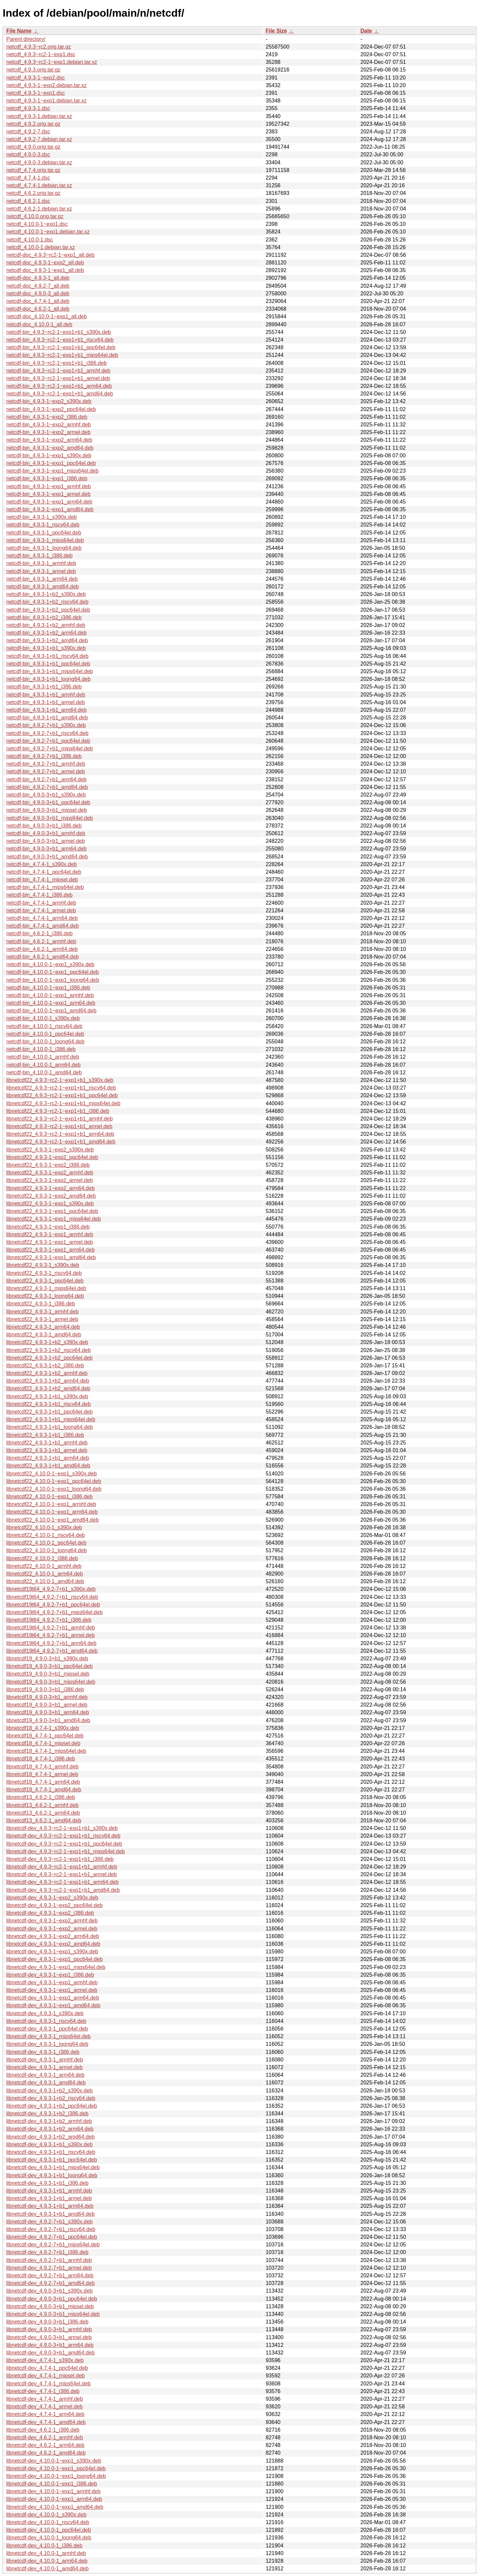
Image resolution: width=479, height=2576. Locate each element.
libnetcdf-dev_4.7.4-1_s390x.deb (44, 2360)
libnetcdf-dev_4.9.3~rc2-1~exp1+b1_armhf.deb (61, 1867)
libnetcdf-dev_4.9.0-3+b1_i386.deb (47, 2322)
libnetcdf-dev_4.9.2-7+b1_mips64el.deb (53, 2244)
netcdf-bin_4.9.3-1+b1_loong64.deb (48, 679)
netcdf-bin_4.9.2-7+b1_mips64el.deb (49, 748)
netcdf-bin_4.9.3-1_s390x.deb (41, 517)
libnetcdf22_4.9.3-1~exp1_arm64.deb (50, 1250)
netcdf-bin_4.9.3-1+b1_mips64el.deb (49, 671)
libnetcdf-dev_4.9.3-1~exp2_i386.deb (50, 1913)
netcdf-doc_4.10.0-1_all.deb (39, 324)
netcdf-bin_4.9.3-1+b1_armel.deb (45, 702)
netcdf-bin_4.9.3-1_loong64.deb (43, 548)
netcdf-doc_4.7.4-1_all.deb (37, 301)
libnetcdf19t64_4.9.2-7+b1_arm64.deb (51, 1643)
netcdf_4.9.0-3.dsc (28, 154)
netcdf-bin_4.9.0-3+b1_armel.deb (45, 841)
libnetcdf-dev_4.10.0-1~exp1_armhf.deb (53, 2491)
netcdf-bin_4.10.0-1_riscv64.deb (44, 1026)
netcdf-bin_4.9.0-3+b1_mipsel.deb (46, 810)
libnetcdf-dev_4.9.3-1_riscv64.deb (46, 2021)
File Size (276, 31)
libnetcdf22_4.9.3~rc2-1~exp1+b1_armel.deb (59, 1126)
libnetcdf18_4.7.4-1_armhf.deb (42, 1766)
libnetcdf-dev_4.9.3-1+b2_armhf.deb (49, 2121)
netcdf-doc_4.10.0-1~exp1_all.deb (46, 316)
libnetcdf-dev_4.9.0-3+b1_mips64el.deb (53, 2314)
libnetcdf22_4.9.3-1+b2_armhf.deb (46, 1373)
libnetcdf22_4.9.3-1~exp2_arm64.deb (50, 1188)
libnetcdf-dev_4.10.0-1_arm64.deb (46, 2561)
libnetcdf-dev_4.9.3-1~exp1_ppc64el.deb (54, 1959)
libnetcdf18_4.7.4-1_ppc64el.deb (44, 1736)
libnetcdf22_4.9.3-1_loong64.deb (45, 1296)
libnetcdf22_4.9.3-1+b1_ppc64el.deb (49, 1412)
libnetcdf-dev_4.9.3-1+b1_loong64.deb (51, 2175)
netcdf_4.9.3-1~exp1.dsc (35, 93)
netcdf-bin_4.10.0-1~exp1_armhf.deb (50, 995)
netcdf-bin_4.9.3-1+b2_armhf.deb (45, 625)
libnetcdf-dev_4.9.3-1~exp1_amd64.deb (53, 2005)
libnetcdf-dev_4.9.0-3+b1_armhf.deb (49, 2329)
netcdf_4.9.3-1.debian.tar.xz (39, 116)
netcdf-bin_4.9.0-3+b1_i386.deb (43, 826)
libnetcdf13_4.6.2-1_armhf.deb (42, 1805)
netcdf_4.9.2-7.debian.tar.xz (39, 139)
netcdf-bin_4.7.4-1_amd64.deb (42, 926)
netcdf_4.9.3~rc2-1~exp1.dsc (40, 54)
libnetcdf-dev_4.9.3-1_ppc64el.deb (47, 2029)
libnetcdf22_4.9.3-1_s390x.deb (42, 1265)
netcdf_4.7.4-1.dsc (28, 178)
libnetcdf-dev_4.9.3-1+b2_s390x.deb (49, 2090)
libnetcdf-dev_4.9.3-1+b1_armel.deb (49, 2198)
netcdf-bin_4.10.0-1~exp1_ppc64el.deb (52, 972)
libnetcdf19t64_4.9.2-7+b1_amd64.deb (51, 1651)
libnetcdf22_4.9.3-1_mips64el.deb (46, 1288)
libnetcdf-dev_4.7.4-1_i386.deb (43, 2391)
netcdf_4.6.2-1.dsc (28, 201)
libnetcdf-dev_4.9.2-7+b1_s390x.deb (49, 2221)
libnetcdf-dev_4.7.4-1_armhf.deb (44, 2399)
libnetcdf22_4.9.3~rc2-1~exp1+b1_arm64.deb (60, 1134)
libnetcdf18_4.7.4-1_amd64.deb (43, 1789)
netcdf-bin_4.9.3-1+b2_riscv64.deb (47, 602)
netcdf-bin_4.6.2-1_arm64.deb (42, 949)
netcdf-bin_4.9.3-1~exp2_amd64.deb (49, 448)
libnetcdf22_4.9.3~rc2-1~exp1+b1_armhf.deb (59, 1119)
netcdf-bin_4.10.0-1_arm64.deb (43, 1065)
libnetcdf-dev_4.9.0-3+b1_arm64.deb (49, 2345)
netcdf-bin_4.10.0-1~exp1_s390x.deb (50, 964)
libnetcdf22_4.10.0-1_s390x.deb (44, 1527)
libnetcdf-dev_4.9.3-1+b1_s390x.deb (49, 2144)
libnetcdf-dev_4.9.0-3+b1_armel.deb (49, 2337)
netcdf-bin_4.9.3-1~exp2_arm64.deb (49, 440)
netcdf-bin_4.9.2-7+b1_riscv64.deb (47, 733)
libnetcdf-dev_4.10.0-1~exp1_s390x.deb (53, 2461)
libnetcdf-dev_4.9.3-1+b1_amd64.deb (50, 2214)
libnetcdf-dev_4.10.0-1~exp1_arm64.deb (54, 2499)
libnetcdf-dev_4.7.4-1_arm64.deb (45, 2414)
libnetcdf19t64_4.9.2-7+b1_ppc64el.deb (53, 1604)
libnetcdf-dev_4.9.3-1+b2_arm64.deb (49, 2129)
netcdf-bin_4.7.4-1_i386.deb (39, 895)
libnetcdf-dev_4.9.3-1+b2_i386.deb (47, 2113)
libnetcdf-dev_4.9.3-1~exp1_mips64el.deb (55, 1967)
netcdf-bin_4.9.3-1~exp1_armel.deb (48, 494)
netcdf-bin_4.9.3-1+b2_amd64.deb (47, 640)
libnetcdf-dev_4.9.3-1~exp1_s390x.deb (52, 1951)
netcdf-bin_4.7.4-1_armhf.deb (41, 903)
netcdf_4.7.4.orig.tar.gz (33, 170)
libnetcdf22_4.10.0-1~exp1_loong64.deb (53, 1489)
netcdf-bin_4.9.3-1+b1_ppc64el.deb (48, 664)
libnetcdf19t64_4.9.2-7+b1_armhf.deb (50, 1627)
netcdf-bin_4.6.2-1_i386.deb (39, 933)
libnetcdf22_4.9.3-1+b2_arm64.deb (47, 1381)
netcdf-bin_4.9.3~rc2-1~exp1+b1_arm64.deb (59, 386)
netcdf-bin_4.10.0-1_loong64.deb (45, 1041)
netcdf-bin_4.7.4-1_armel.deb (41, 910)
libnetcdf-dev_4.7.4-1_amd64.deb (45, 2422)
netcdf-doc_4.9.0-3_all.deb (37, 293)
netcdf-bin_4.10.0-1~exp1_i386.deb (48, 987)
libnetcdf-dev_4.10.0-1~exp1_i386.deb (51, 2484)
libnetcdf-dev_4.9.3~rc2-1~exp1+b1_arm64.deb (62, 1882)
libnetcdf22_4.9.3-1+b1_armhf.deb (46, 1442)
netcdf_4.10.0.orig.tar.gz (35, 216)
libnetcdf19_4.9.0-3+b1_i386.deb (45, 1689)
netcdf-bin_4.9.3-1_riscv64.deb (43, 525)
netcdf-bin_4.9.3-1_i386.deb (39, 555)
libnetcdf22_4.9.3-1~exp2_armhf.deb (49, 1172)
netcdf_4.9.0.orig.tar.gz (33, 147)
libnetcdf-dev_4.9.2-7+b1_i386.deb (47, 2252)
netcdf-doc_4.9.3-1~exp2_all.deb (45, 262)
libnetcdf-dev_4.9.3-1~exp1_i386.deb (50, 1975)
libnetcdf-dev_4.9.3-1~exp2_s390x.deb (52, 1897)
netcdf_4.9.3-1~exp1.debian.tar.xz (46, 100)
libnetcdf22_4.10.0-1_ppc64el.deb (46, 1543)
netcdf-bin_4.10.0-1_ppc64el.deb (45, 1034)
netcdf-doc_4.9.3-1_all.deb (37, 278)
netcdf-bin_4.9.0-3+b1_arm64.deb (46, 848)
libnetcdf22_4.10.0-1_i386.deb (42, 1558)
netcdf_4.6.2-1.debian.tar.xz (39, 209)
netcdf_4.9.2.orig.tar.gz (33, 124)
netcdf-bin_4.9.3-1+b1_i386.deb (43, 686)
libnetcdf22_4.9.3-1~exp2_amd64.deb (51, 1196)
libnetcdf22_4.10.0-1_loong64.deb (46, 1550)
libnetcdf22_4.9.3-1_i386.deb (40, 1303)
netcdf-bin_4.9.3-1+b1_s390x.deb (46, 648)
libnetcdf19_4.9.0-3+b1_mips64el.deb (50, 1682)
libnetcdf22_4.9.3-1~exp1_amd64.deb (51, 1257)
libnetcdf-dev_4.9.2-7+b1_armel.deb (49, 2268)
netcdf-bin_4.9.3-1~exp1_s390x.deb (48, 455)
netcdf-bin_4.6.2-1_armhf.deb (41, 941)
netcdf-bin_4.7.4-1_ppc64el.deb (43, 872)
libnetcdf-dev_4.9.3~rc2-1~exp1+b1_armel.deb (61, 1874)
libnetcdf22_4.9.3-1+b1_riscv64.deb (48, 1404)
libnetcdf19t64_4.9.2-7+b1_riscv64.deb (52, 1597)
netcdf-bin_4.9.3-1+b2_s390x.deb (46, 594)
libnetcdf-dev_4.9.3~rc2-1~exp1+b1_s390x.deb (62, 1828)
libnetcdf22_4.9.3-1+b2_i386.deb (45, 1365)
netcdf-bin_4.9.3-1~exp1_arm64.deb (49, 502)
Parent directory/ (25, 39)
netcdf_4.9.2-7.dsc (28, 131)
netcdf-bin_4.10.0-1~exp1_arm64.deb (50, 1003)
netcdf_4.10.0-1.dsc (29, 239)
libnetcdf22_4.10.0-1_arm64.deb (44, 1574)
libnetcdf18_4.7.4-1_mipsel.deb (43, 1743)
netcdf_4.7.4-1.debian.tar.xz (39, 185)
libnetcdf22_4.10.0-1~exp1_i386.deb (49, 1496)
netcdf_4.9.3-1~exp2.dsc (35, 77)
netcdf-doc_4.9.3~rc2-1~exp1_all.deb (50, 255)
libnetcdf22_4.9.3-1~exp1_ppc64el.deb (52, 1211)
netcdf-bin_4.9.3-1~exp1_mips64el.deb (52, 471)
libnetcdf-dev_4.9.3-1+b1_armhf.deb (49, 2191)
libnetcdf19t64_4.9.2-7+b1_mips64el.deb (54, 1612)
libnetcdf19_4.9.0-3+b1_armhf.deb (46, 1697)
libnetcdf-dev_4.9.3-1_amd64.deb (45, 2082)
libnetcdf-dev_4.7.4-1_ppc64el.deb (47, 2368)
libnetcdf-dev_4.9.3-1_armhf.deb (44, 2059)
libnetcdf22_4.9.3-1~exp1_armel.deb (49, 1242)
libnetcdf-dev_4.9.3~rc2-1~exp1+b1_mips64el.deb (65, 1851)
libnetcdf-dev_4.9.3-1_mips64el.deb (48, 2036)
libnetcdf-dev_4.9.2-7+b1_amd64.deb (50, 2283)
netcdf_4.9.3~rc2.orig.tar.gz (38, 47)
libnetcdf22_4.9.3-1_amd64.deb (43, 1334)
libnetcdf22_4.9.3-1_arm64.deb (43, 1327)
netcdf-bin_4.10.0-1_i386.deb (41, 1049)
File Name (19, 31)
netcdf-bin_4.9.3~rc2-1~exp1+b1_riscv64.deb (59, 340)
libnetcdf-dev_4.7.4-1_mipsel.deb (45, 2375)
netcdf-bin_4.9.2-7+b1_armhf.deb (45, 764)
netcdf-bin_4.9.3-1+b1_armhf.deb (45, 694)
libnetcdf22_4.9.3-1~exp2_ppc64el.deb (52, 1157)
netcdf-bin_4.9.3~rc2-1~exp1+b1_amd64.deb (59, 393)
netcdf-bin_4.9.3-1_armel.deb (41, 571)
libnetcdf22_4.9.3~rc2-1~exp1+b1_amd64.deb (60, 1141)
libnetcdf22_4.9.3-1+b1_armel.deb (46, 1450)
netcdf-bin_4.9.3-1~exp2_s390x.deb (48, 401)
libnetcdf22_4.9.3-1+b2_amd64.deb (48, 1388)
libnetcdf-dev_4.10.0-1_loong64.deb (48, 2537)
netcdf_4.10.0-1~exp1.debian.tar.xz (47, 231)
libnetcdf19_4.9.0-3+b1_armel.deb (46, 1705)
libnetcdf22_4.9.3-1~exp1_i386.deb (47, 1227)
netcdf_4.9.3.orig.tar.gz (33, 70)
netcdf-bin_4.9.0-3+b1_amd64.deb (47, 856)
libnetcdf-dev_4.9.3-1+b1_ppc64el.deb (51, 2160)
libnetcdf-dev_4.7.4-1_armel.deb (44, 2406)
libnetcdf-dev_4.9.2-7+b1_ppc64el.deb (51, 2237)
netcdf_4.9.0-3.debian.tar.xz (39, 162)
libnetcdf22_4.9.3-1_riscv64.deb (44, 1273)
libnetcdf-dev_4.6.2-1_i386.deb (43, 2430)
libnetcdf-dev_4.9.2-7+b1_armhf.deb (49, 2260)
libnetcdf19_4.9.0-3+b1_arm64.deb (47, 1712)
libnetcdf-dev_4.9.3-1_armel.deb (44, 2067)
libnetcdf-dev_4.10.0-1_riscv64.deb (47, 2522)
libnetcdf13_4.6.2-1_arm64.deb (43, 1813)
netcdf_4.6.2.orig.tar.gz (33, 193)
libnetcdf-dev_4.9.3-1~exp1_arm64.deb (52, 1998)
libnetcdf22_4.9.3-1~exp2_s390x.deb (50, 1149)
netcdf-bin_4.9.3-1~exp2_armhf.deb (48, 424)
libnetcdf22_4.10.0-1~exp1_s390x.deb (51, 1473)
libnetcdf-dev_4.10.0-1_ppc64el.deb (48, 2530)
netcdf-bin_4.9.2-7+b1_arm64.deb (46, 779)
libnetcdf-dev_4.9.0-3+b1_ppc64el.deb (51, 2299)
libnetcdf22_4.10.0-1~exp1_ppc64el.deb (53, 1481)
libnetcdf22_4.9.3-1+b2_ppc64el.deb (49, 1358)
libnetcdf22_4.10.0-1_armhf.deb (43, 1566)
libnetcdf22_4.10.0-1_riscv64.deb (45, 1535)
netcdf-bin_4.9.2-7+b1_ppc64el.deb (48, 741)
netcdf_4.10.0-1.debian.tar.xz (40, 247)
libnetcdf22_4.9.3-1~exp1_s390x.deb (50, 1203)
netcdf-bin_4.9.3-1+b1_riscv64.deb (47, 656)
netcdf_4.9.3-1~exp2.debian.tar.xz (46, 85)
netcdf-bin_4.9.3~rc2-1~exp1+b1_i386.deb (56, 363)
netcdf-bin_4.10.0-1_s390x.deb (43, 1018)
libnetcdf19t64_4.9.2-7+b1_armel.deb (50, 1635)
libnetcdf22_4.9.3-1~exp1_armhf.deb (49, 1234)
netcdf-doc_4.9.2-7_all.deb (37, 286)
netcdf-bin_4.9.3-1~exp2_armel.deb (48, 432)
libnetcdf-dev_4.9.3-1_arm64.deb (45, 2075)
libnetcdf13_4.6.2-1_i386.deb (40, 1797)
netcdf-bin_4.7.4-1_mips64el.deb (45, 887)
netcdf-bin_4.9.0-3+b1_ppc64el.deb (48, 802)
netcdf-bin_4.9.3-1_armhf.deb (41, 563)
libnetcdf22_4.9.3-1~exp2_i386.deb (47, 1165)
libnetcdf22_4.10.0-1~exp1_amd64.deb (52, 1520)
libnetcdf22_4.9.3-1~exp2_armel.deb (49, 1180)
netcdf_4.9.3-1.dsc (28, 108)
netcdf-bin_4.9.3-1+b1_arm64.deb (46, 710)
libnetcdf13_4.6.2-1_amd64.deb (43, 1820)
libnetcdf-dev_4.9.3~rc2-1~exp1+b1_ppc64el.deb (64, 1844)
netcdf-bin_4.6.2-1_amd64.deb (42, 957)
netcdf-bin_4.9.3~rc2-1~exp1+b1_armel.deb (58, 378)
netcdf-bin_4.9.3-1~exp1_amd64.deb (49, 509)
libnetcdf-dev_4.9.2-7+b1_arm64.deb (49, 2275)
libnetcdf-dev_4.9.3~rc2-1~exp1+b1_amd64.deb (63, 1890)
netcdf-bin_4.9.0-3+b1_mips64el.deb (49, 818)
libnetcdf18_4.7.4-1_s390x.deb (42, 1728)
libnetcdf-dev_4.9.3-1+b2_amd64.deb (50, 2137)
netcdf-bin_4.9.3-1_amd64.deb (42, 586)
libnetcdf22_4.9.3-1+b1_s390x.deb (47, 1396)
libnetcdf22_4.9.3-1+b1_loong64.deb (49, 1427)
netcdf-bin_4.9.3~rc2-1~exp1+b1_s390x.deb (58, 332)
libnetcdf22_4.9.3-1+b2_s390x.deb (47, 1342)
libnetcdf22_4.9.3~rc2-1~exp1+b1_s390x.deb (59, 1080)
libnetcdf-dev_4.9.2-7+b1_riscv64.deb (50, 2229)
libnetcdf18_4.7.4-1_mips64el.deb (46, 1751)
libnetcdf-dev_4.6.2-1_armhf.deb (44, 2437)
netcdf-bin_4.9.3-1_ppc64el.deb (43, 532)
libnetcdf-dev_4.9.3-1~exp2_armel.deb (51, 1928)
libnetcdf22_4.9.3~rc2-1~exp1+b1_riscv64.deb (61, 1088)
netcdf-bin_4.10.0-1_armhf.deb (42, 1057)
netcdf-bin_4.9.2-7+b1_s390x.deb (46, 725)
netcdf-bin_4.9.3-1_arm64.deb (42, 579)
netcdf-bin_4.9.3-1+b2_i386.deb (43, 617)
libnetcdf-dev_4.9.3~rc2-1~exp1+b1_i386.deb (59, 1859)
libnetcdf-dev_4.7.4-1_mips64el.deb (48, 2383)
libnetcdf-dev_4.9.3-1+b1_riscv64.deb (50, 2152)
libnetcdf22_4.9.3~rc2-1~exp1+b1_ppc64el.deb (62, 1095)
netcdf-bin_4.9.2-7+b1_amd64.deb (47, 787)
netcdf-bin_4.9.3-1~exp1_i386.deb (46, 478)
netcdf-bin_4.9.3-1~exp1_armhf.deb (48, 486)
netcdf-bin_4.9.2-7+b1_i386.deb (43, 756)
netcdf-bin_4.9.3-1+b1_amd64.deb (47, 717)
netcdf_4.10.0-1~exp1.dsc (37, 224)
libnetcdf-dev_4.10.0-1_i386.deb (44, 2545)
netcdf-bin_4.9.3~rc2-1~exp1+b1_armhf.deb (58, 371)
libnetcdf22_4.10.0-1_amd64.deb (45, 1581)
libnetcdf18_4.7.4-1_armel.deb (42, 1774)
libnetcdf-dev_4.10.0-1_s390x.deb (46, 2514)
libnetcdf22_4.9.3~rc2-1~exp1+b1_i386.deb (57, 1111)
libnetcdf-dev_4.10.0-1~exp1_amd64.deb (54, 2507)
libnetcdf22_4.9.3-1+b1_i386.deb (45, 1435)
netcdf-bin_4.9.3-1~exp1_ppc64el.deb (51, 463)
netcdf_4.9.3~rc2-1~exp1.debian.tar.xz (51, 62)
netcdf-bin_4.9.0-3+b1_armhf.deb (45, 833)
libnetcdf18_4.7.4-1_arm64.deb (43, 1782)
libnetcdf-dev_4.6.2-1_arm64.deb (45, 2445)
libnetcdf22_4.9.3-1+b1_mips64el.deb (50, 1419)
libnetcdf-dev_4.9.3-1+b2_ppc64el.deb (51, 2106)
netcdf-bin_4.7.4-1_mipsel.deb (42, 879)
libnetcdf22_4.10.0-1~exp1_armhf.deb (51, 1504)
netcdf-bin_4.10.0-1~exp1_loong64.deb (52, 980)
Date (366, 31)
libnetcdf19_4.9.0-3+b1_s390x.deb (47, 1658)
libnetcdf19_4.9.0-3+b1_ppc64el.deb (49, 1666)
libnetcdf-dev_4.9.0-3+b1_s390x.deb (49, 2291)
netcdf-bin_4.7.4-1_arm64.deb (42, 918)
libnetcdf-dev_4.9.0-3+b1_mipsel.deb (50, 2306)
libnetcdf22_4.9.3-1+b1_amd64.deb (48, 1465)
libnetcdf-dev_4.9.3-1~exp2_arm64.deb (52, 1936)
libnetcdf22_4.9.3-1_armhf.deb (42, 1311)
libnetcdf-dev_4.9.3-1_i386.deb (43, 2052)
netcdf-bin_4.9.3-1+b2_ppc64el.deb (48, 610)
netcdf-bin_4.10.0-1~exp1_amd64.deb (51, 1010)
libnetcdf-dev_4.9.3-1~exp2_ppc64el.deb (54, 1905)
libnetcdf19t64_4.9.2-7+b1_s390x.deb (50, 1589)
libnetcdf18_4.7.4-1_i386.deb (40, 1758)
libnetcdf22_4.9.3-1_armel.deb (42, 1319)
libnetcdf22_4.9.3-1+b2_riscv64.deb (48, 1350)
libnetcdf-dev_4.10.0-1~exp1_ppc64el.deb (55, 2468)
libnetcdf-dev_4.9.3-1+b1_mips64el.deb (53, 2167)
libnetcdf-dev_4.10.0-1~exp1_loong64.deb (56, 2476)
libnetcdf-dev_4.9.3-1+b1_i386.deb (47, 2183)
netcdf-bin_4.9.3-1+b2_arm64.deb (46, 633)
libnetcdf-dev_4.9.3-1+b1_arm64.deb (49, 2206)
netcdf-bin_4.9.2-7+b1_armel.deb (45, 771)
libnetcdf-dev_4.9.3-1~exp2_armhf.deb (51, 1920)
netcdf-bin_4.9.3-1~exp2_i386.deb (46, 417)
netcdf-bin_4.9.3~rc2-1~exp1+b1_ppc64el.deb (60, 347)
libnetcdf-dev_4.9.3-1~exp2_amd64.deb (53, 1944)
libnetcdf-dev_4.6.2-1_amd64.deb (45, 2453)
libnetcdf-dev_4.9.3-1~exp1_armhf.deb (51, 1982)
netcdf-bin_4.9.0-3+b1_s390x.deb (46, 795)
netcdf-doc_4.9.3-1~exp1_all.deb (45, 270)
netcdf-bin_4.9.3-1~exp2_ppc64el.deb (51, 409)
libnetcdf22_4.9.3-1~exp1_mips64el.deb (53, 1219)
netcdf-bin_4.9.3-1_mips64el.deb (45, 540)
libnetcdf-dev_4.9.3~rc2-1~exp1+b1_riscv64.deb (63, 1836)
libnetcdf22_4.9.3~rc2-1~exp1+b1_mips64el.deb (63, 1103)
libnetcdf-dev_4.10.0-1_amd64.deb (47, 2568)
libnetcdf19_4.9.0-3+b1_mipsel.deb (47, 1674)
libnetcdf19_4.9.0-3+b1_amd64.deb (48, 1720)
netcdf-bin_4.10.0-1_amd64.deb (44, 1072)
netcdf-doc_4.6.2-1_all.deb (37, 309)
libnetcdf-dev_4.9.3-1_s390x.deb (44, 2013)
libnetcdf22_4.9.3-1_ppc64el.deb (44, 1281)
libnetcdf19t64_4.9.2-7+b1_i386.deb (48, 1620)
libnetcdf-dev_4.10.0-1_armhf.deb (46, 2553)
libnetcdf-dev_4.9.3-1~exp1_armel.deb (51, 1990)
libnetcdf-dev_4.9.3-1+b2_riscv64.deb (50, 2098)
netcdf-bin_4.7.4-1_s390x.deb (41, 864)
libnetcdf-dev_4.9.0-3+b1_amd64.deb (50, 2352)
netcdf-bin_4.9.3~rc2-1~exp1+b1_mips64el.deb (62, 355)
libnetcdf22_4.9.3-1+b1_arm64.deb (47, 1458)
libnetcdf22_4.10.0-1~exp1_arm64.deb (51, 1512)
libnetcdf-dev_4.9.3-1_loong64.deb (47, 2044)
